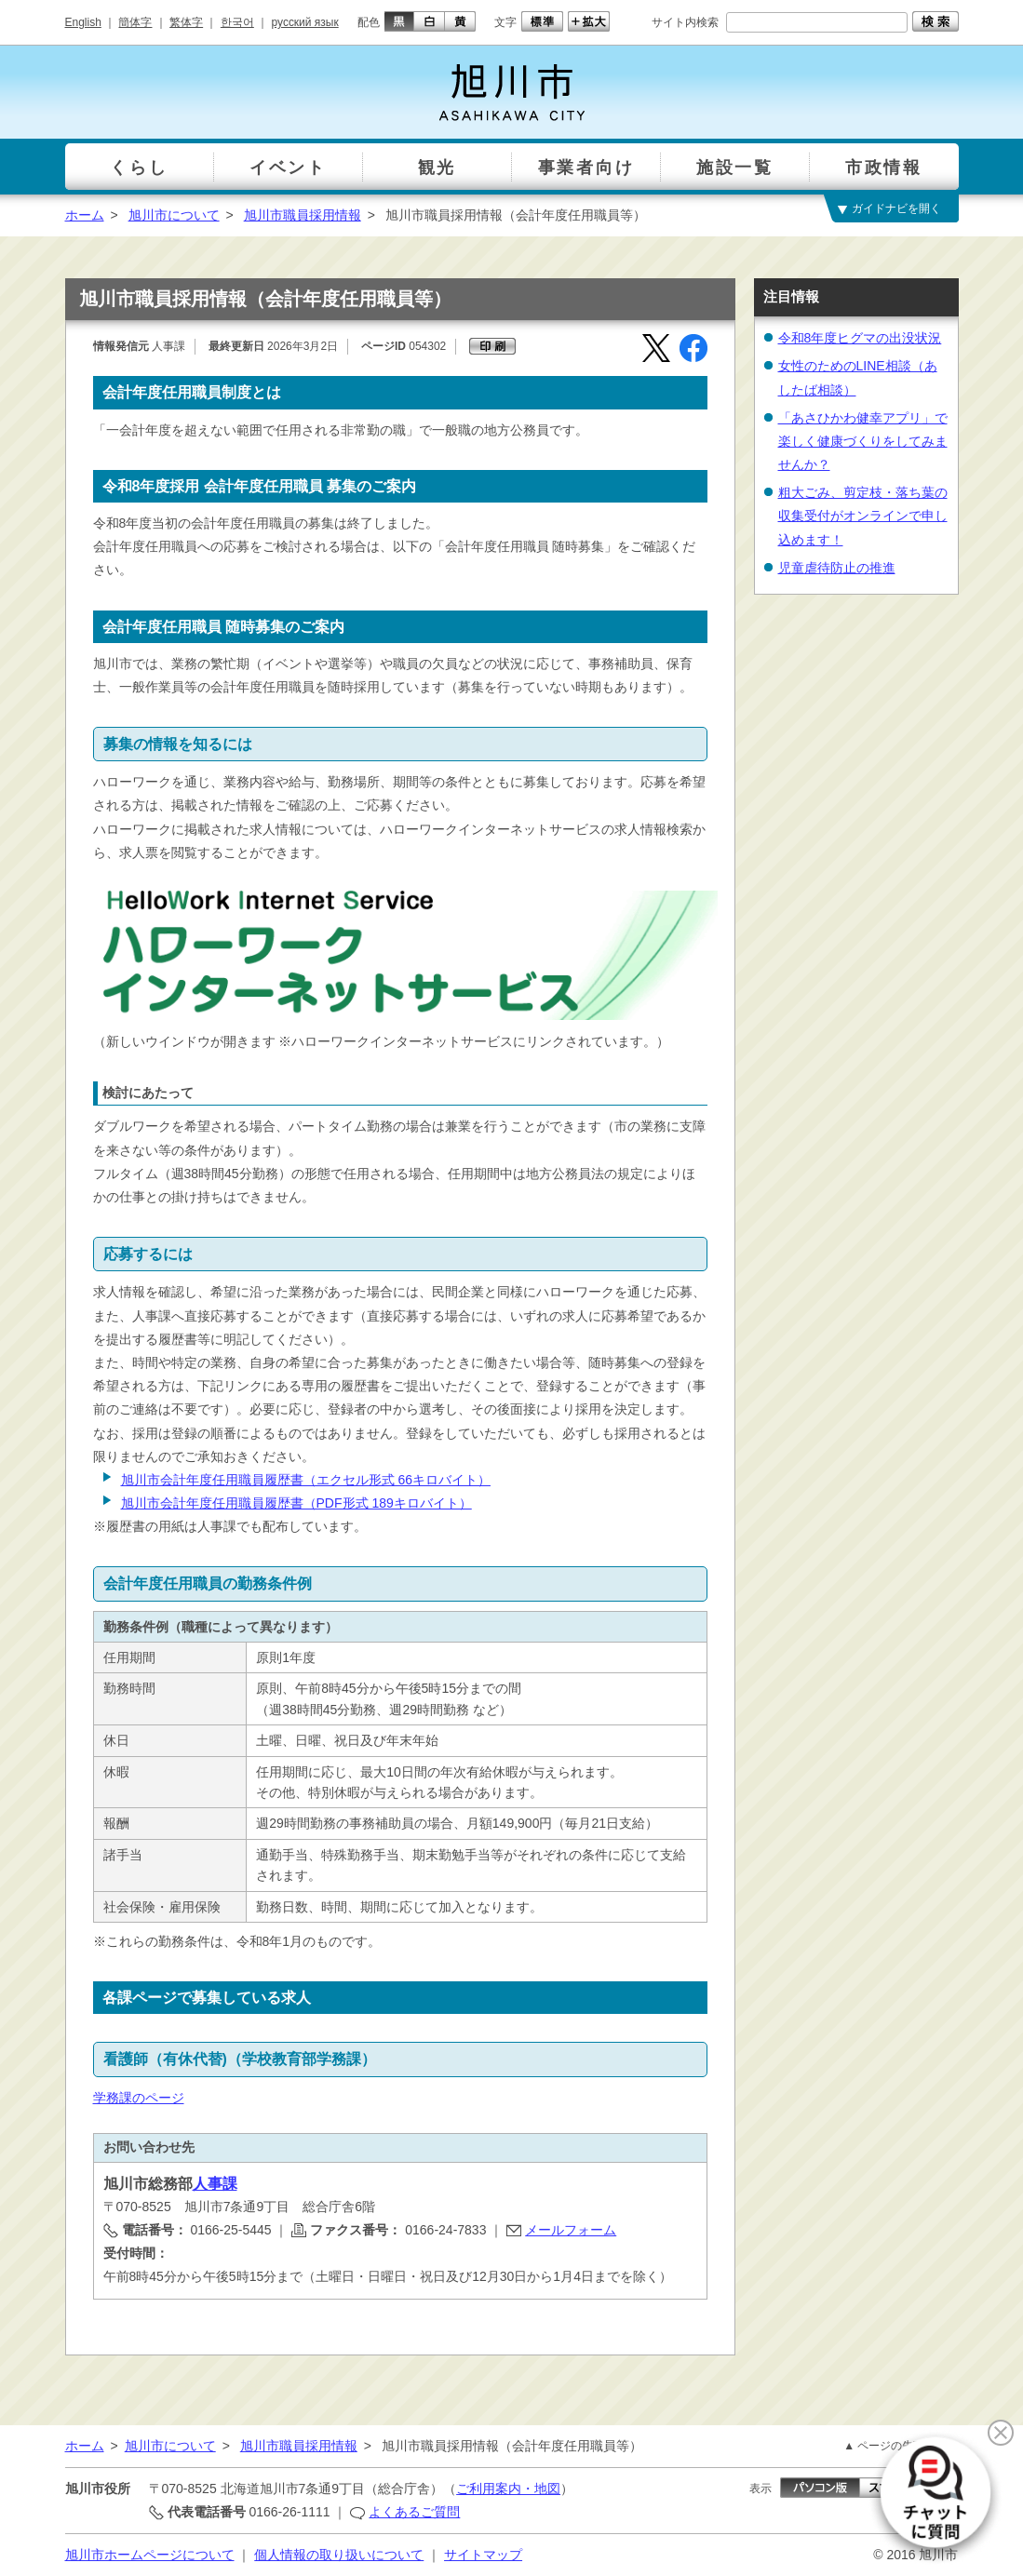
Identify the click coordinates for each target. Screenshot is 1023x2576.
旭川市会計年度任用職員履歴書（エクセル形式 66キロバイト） (306, 1479)
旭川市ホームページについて (150, 2554)
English (83, 22)
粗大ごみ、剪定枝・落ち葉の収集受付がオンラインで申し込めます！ (863, 515)
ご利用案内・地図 (508, 2488)
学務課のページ (138, 2097)
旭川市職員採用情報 (302, 215)
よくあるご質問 (414, 2511)
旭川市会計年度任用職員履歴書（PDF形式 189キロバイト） (296, 1503)
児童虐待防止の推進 (836, 567)
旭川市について (174, 215)
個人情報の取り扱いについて (339, 2554)
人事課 (215, 2184)
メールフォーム (570, 2229)
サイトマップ (483, 2554)
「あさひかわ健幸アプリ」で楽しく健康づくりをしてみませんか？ (863, 441)
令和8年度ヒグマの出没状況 (860, 337)
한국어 (237, 22)
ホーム (84, 215)
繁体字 (186, 22)
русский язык (305, 22)
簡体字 (135, 22)
